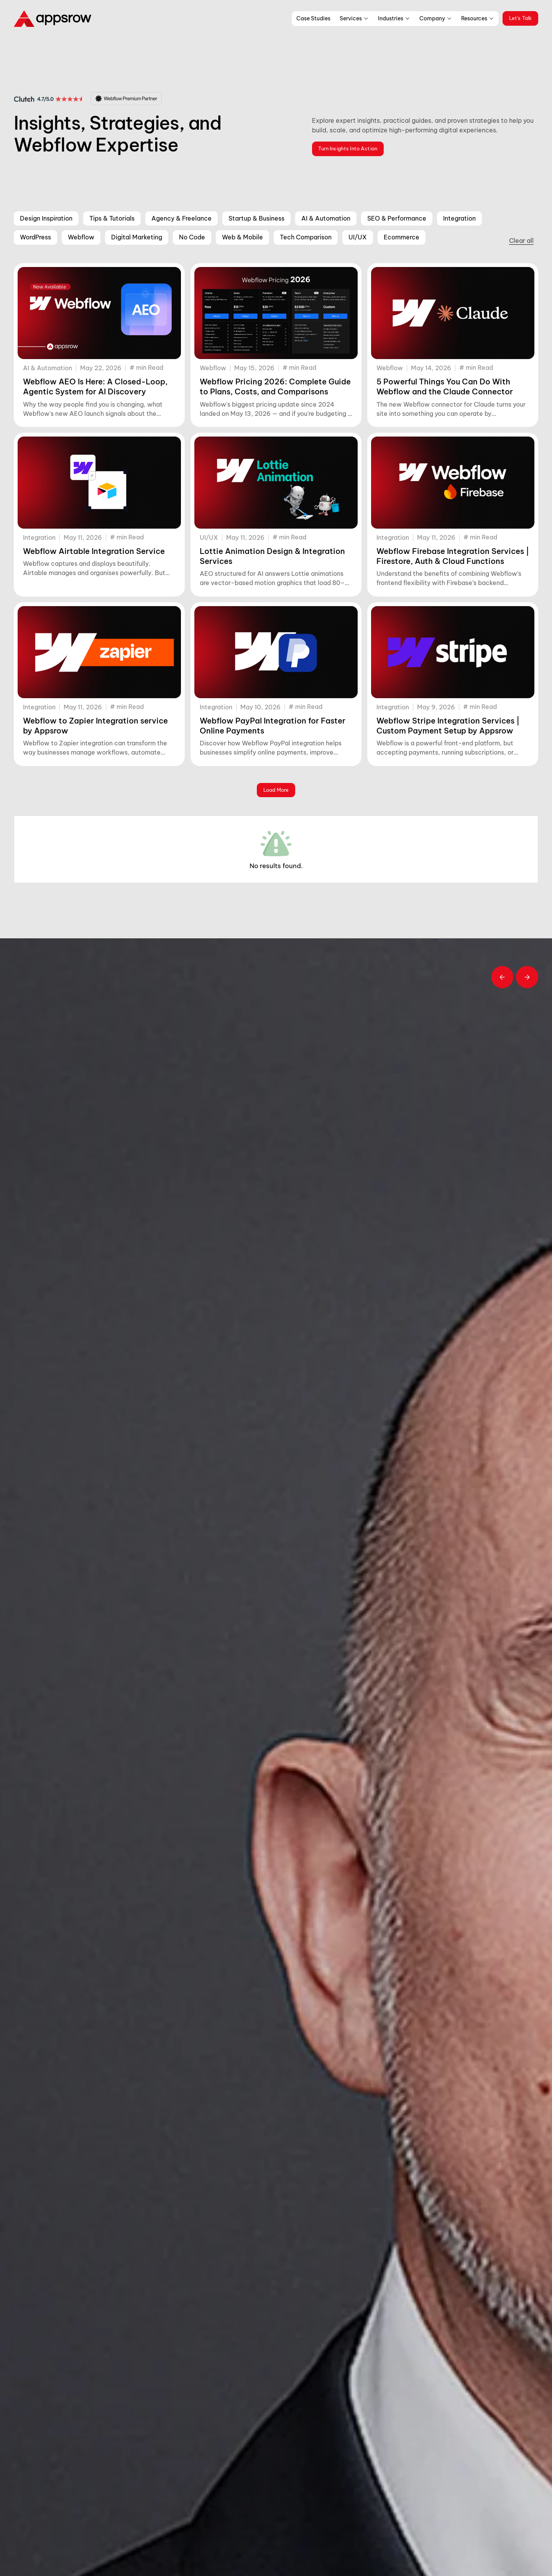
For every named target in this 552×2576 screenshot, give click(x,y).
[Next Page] (276, 790)
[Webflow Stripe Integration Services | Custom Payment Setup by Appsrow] (452, 652)
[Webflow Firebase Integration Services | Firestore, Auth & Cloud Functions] (452, 483)
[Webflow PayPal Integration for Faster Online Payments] (276, 652)
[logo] (55, 18)
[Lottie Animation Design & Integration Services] (276, 483)
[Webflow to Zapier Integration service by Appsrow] (99, 652)
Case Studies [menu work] (313, 18)
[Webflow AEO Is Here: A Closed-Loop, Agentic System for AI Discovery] (99, 313)
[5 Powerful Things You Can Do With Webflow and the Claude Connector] (452, 313)
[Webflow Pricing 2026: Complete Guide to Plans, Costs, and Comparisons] (276, 313)
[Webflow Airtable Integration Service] (99, 483)
